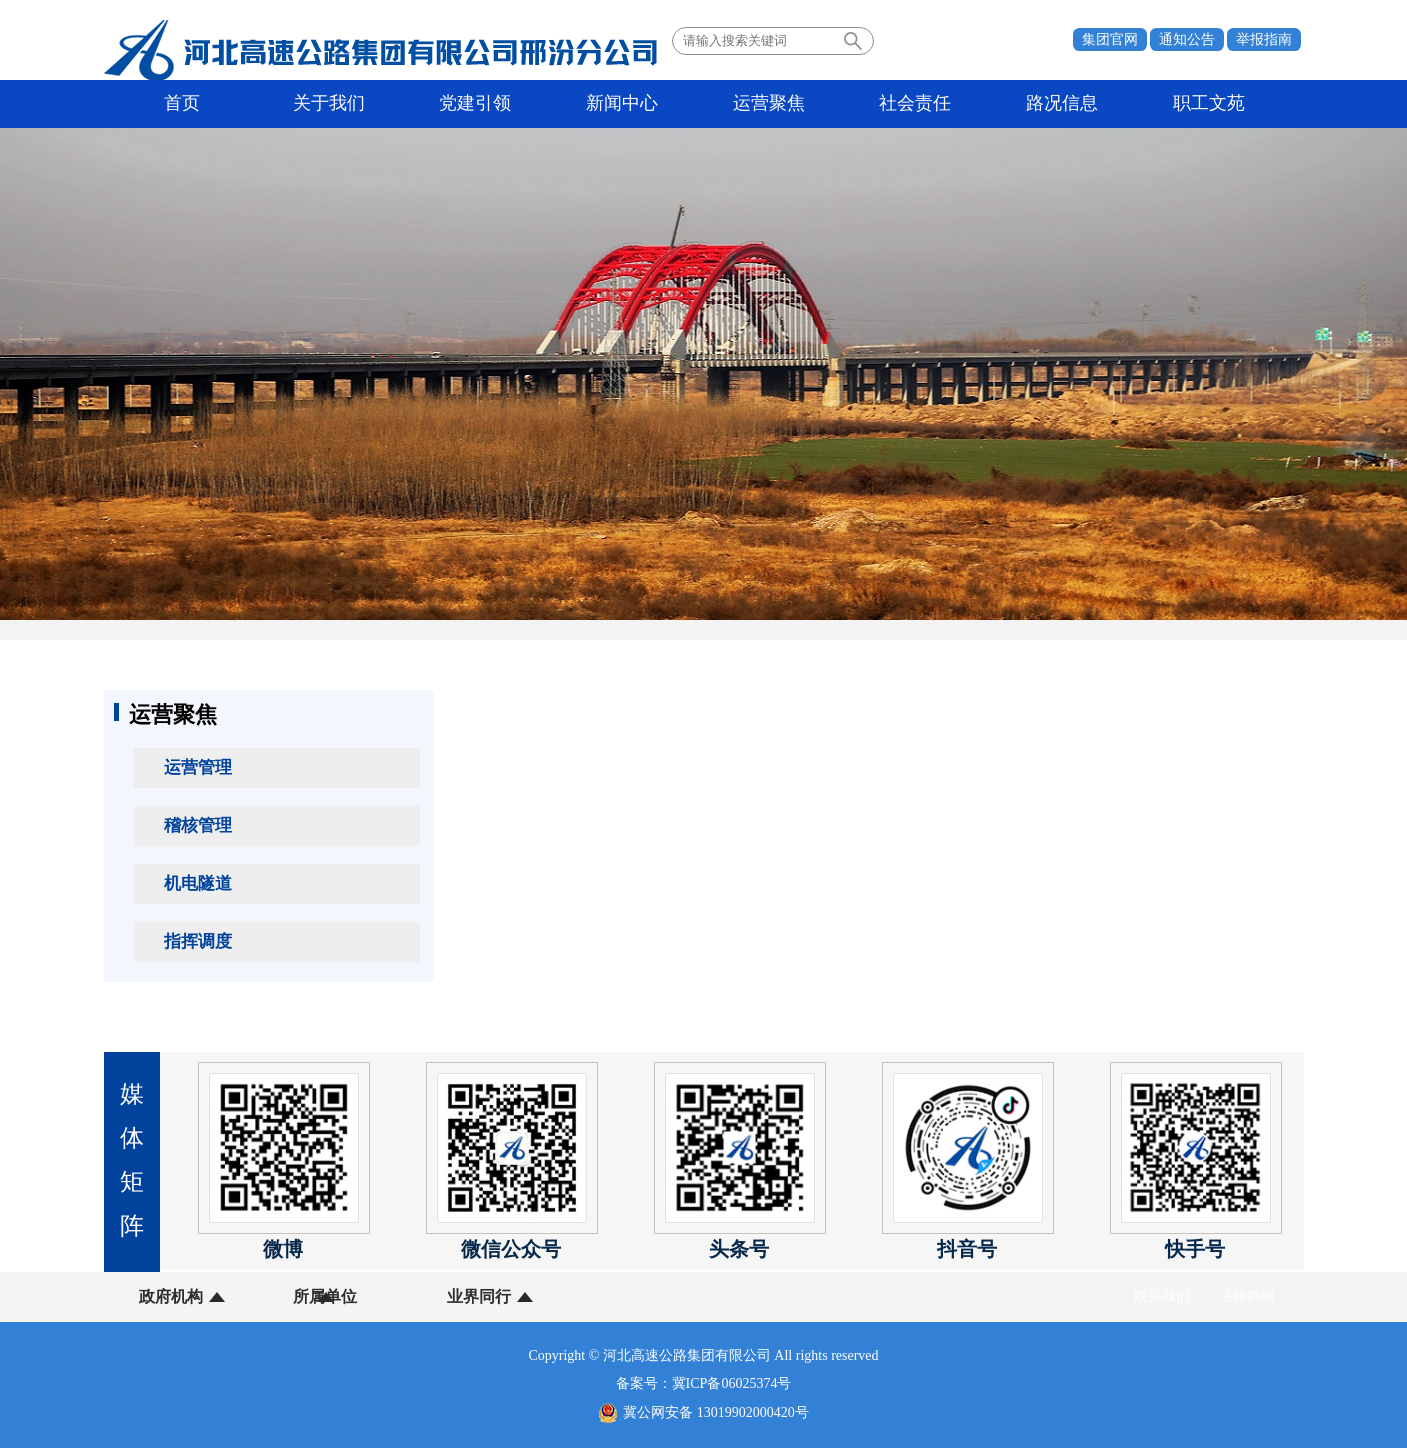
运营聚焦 (644, 104)
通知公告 (1187, 39)
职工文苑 (1001, 104)
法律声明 (1247, 1296)
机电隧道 (198, 883)
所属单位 (296, 1296)
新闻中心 (525, 104)
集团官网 (1110, 39)
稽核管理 (198, 825)
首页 (168, 104)
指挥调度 (198, 941)
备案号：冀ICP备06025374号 (704, 1383)
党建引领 (406, 104)
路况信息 (882, 104)
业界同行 (421, 1296)
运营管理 (198, 767)
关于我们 (287, 104)
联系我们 (1162, 1296)
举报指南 (1264, 39)
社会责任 (763, 104)
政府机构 (171, 1296)
